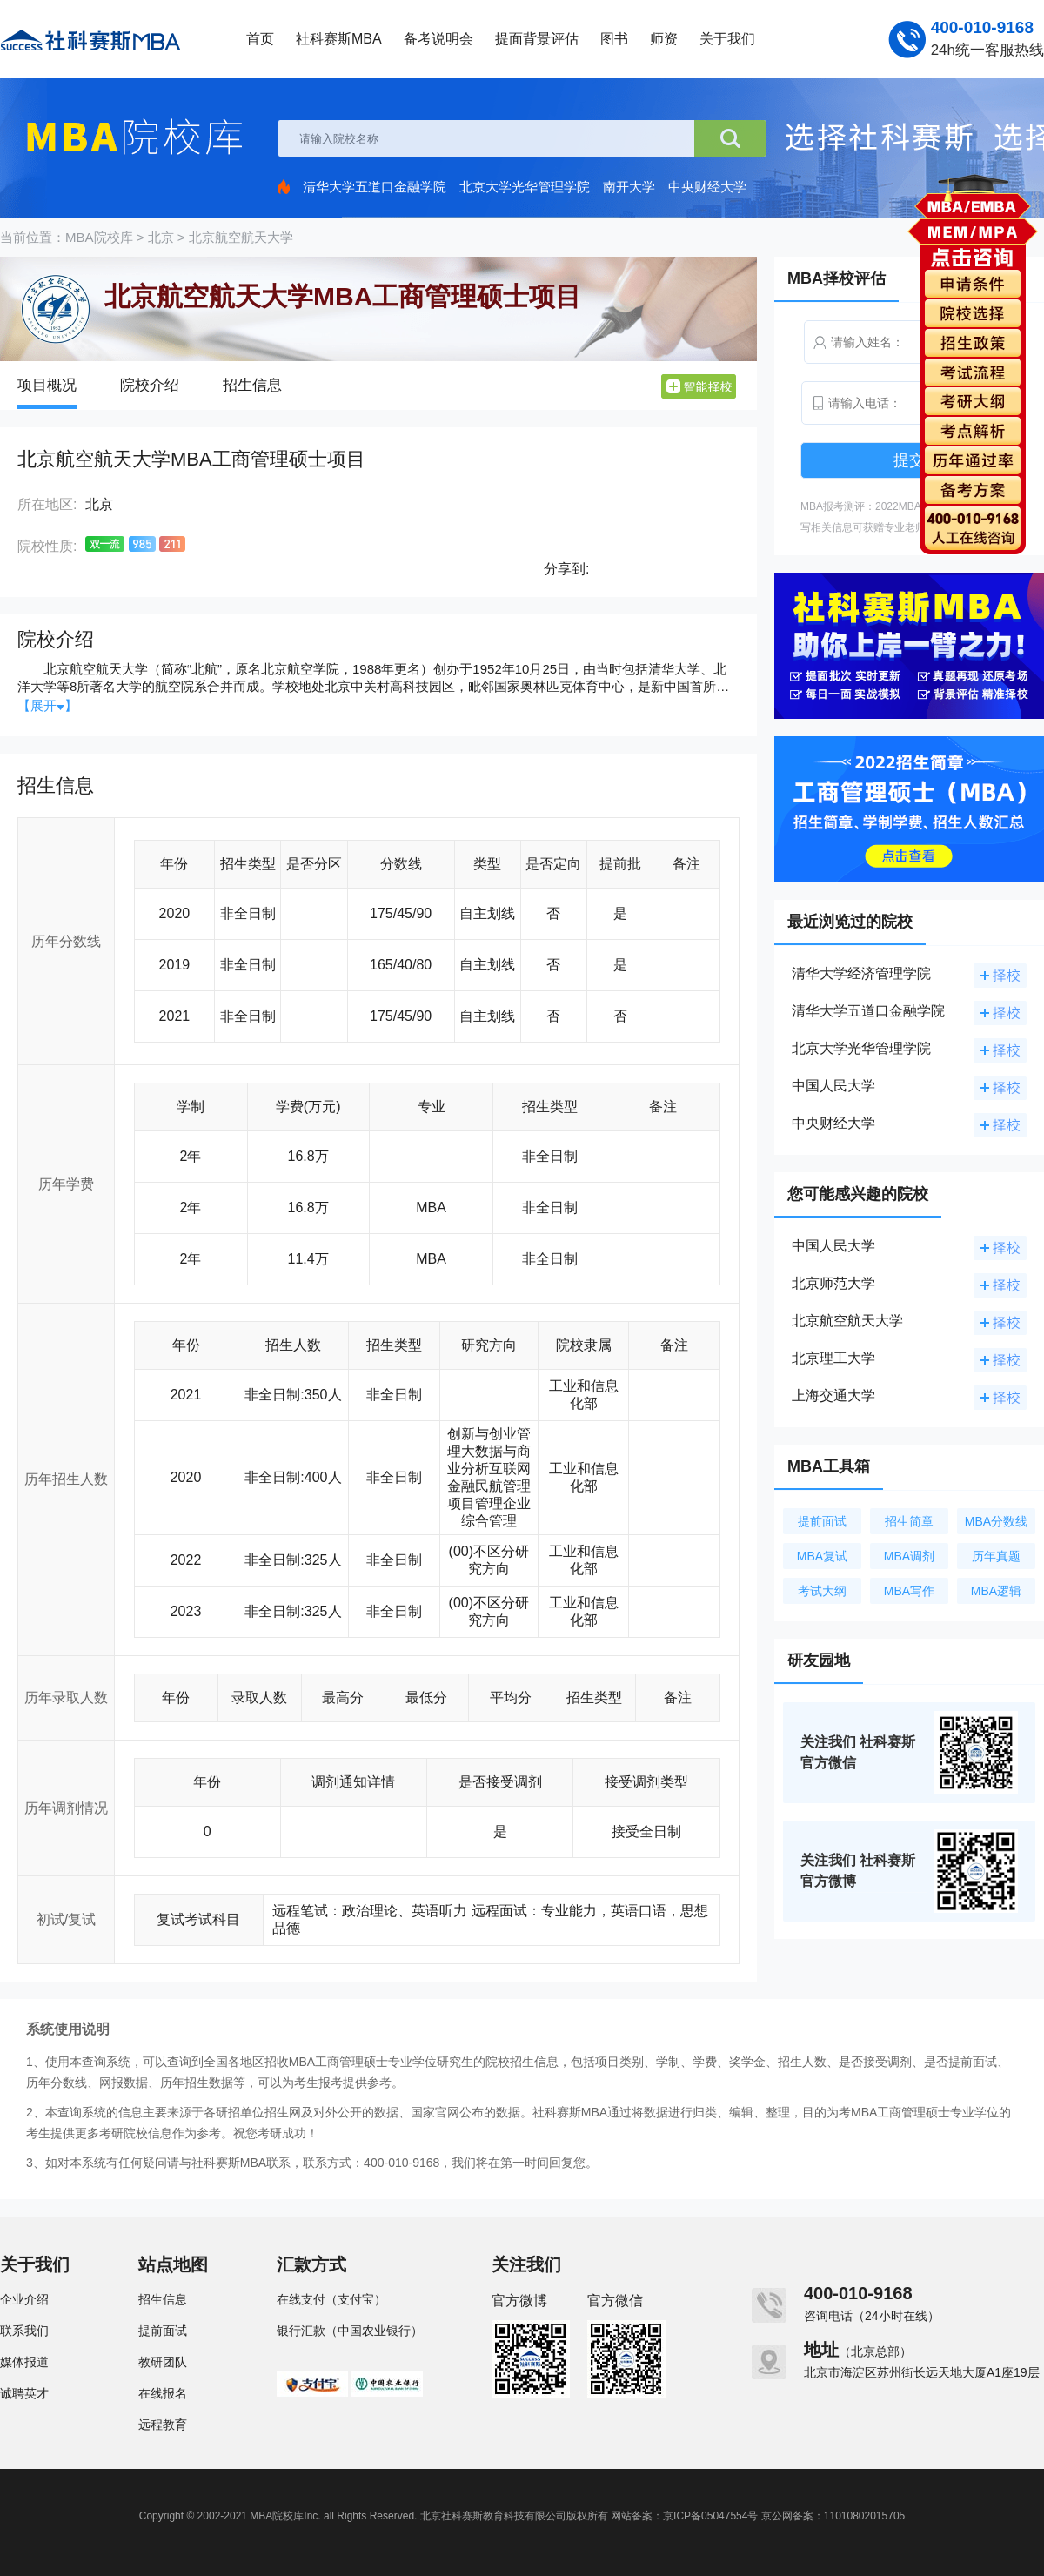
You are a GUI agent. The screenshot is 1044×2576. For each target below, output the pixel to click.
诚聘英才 (24, 2393)
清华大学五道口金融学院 (374, 187)
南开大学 (629, 187)
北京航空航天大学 (241, 237)
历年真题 (996, 1556)
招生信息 (252, 385)
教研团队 (162, 2362)
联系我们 (24, 2331)
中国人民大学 (833, 1085)
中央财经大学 (707, 187)
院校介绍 (149, 385)
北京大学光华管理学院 (524, 187)
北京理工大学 (833, 1358)
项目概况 (47, 385)
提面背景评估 (537, 38)
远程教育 (162, 2425)
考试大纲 (822, 1591)
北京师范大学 (833, 1283)
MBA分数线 (996, 1521)
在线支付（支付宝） (331, 2299)
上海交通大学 (833, 1395)
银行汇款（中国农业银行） (350, 2331)
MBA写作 (909, 1591)
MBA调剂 (909, 1556)
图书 (614, 38)
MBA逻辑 (996, 1591)
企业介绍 (24, 2299)
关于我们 (727, 38)
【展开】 (47, 705)
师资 (664, 38)
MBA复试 (822, 1556)
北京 (161, 237)
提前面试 (822, 1521)
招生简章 (909, 1521)
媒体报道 (24, 2362)
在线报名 (162, 2393)
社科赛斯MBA (339, 38)
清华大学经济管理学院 (861, 973)
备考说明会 (438, 38)
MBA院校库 (99, 237)
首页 (260, 38)
